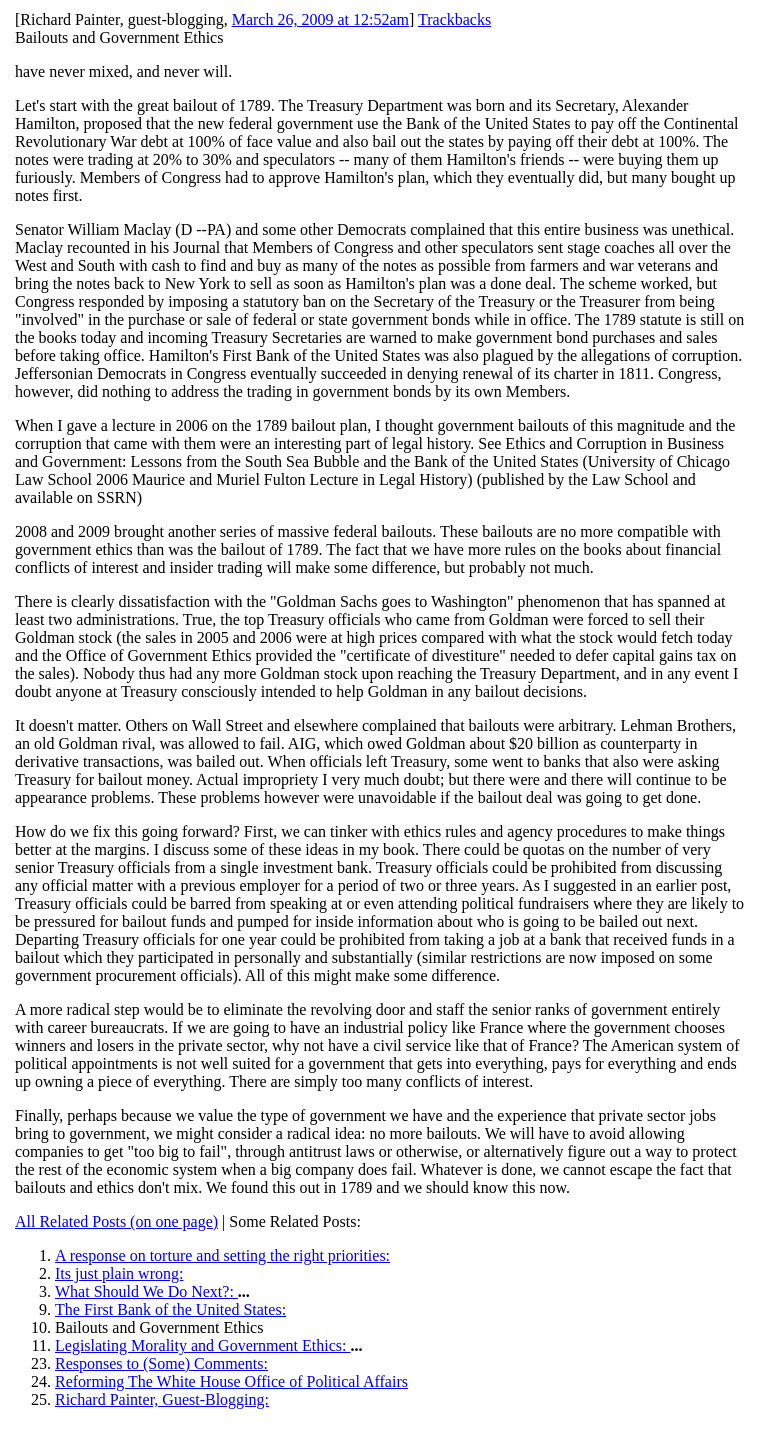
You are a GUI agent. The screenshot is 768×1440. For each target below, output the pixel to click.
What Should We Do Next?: (146, 1291)
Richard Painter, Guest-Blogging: (162, 1399)
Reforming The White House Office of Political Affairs (231, 1381)
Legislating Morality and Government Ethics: (203, 1345)
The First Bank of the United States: (170, 1309)
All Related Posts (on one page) (116, 1221)
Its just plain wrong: (119, 1273)
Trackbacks (454, 19)
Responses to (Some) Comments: (161, 1363)
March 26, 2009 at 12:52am (320, 19)
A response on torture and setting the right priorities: (222, 1255)
